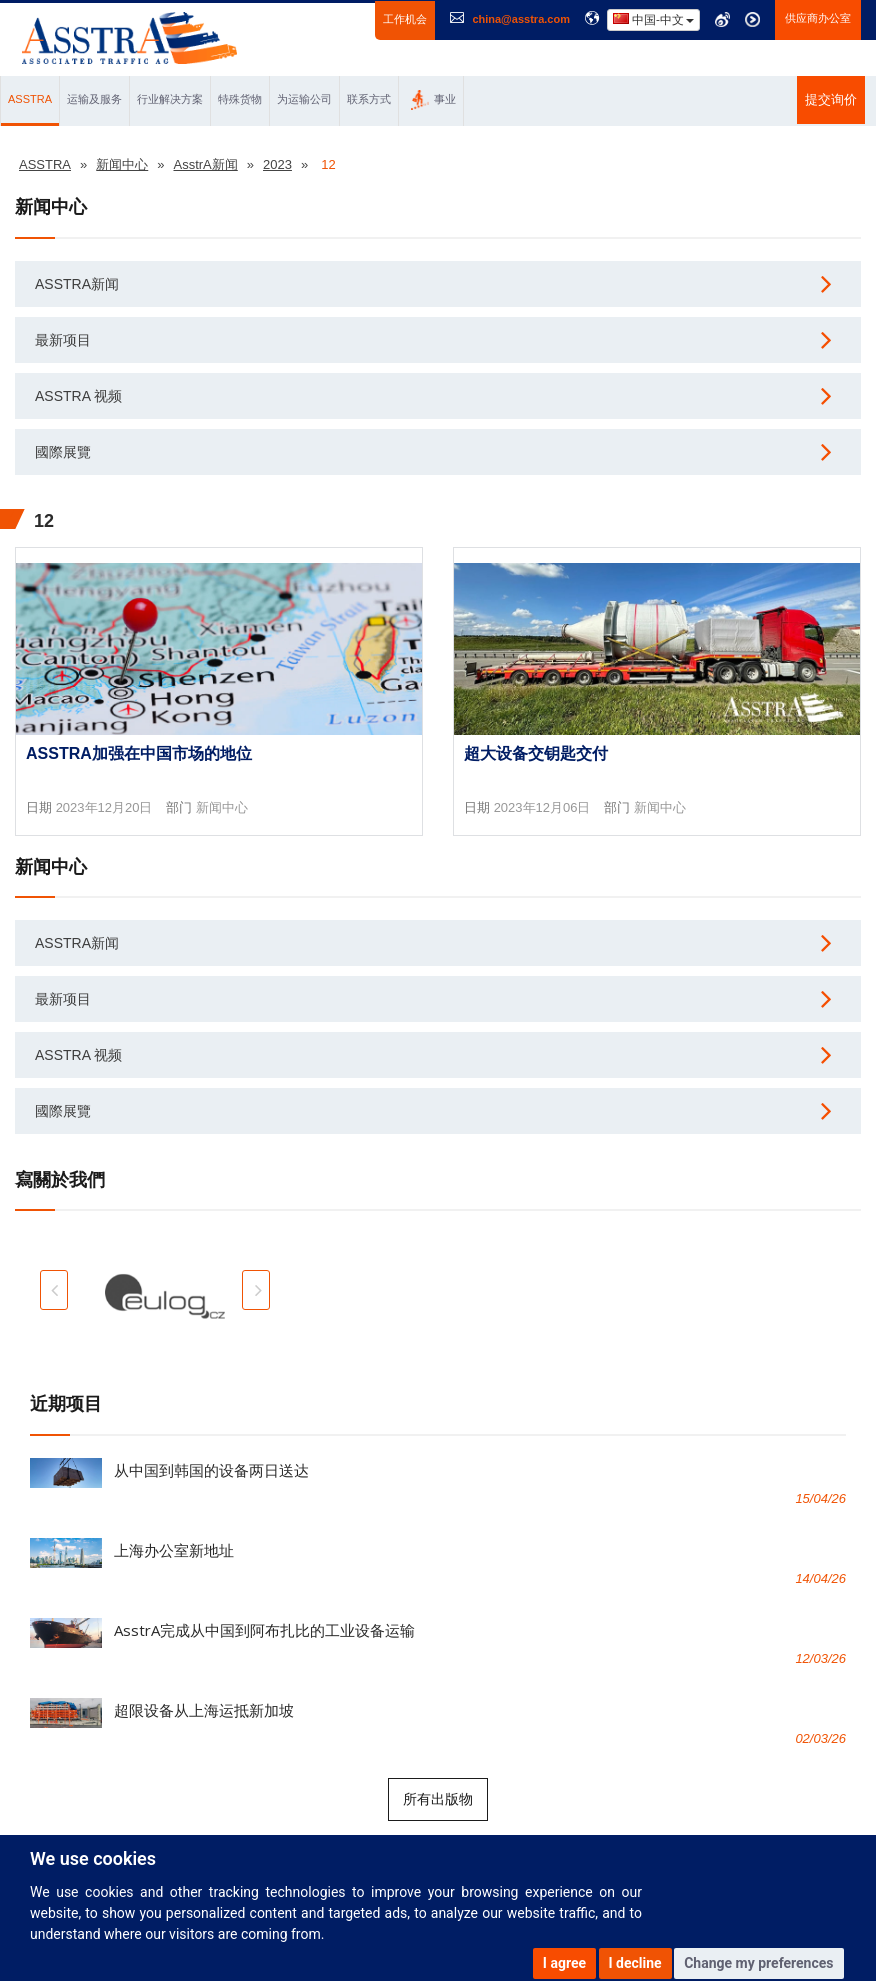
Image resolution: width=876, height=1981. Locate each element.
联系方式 (369, 99)
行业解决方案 (170, 99)
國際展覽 (63, 452)
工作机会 (405, 19)
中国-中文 (653, 19)
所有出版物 (438, 1799)
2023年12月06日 (542, 807)
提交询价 (831, 99)
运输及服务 (94, 99)
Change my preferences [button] (758, 1963)
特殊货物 (240, 99)
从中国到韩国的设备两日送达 (211, 1470)
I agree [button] (564, 1963)
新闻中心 (222, 807)
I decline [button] (635, 1963)
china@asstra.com (521, 19)
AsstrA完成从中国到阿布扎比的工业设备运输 (264, 1630)
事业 (433, 100)
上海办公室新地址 (174, 1550)
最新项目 (63, 340)
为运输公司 (304, 99)
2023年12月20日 (104, 807)
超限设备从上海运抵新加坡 (204, 1710)
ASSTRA (30, 99)
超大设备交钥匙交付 (536, 753)
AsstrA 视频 (78, 396)
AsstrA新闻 (77, 284)
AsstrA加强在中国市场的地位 (139, 753)
